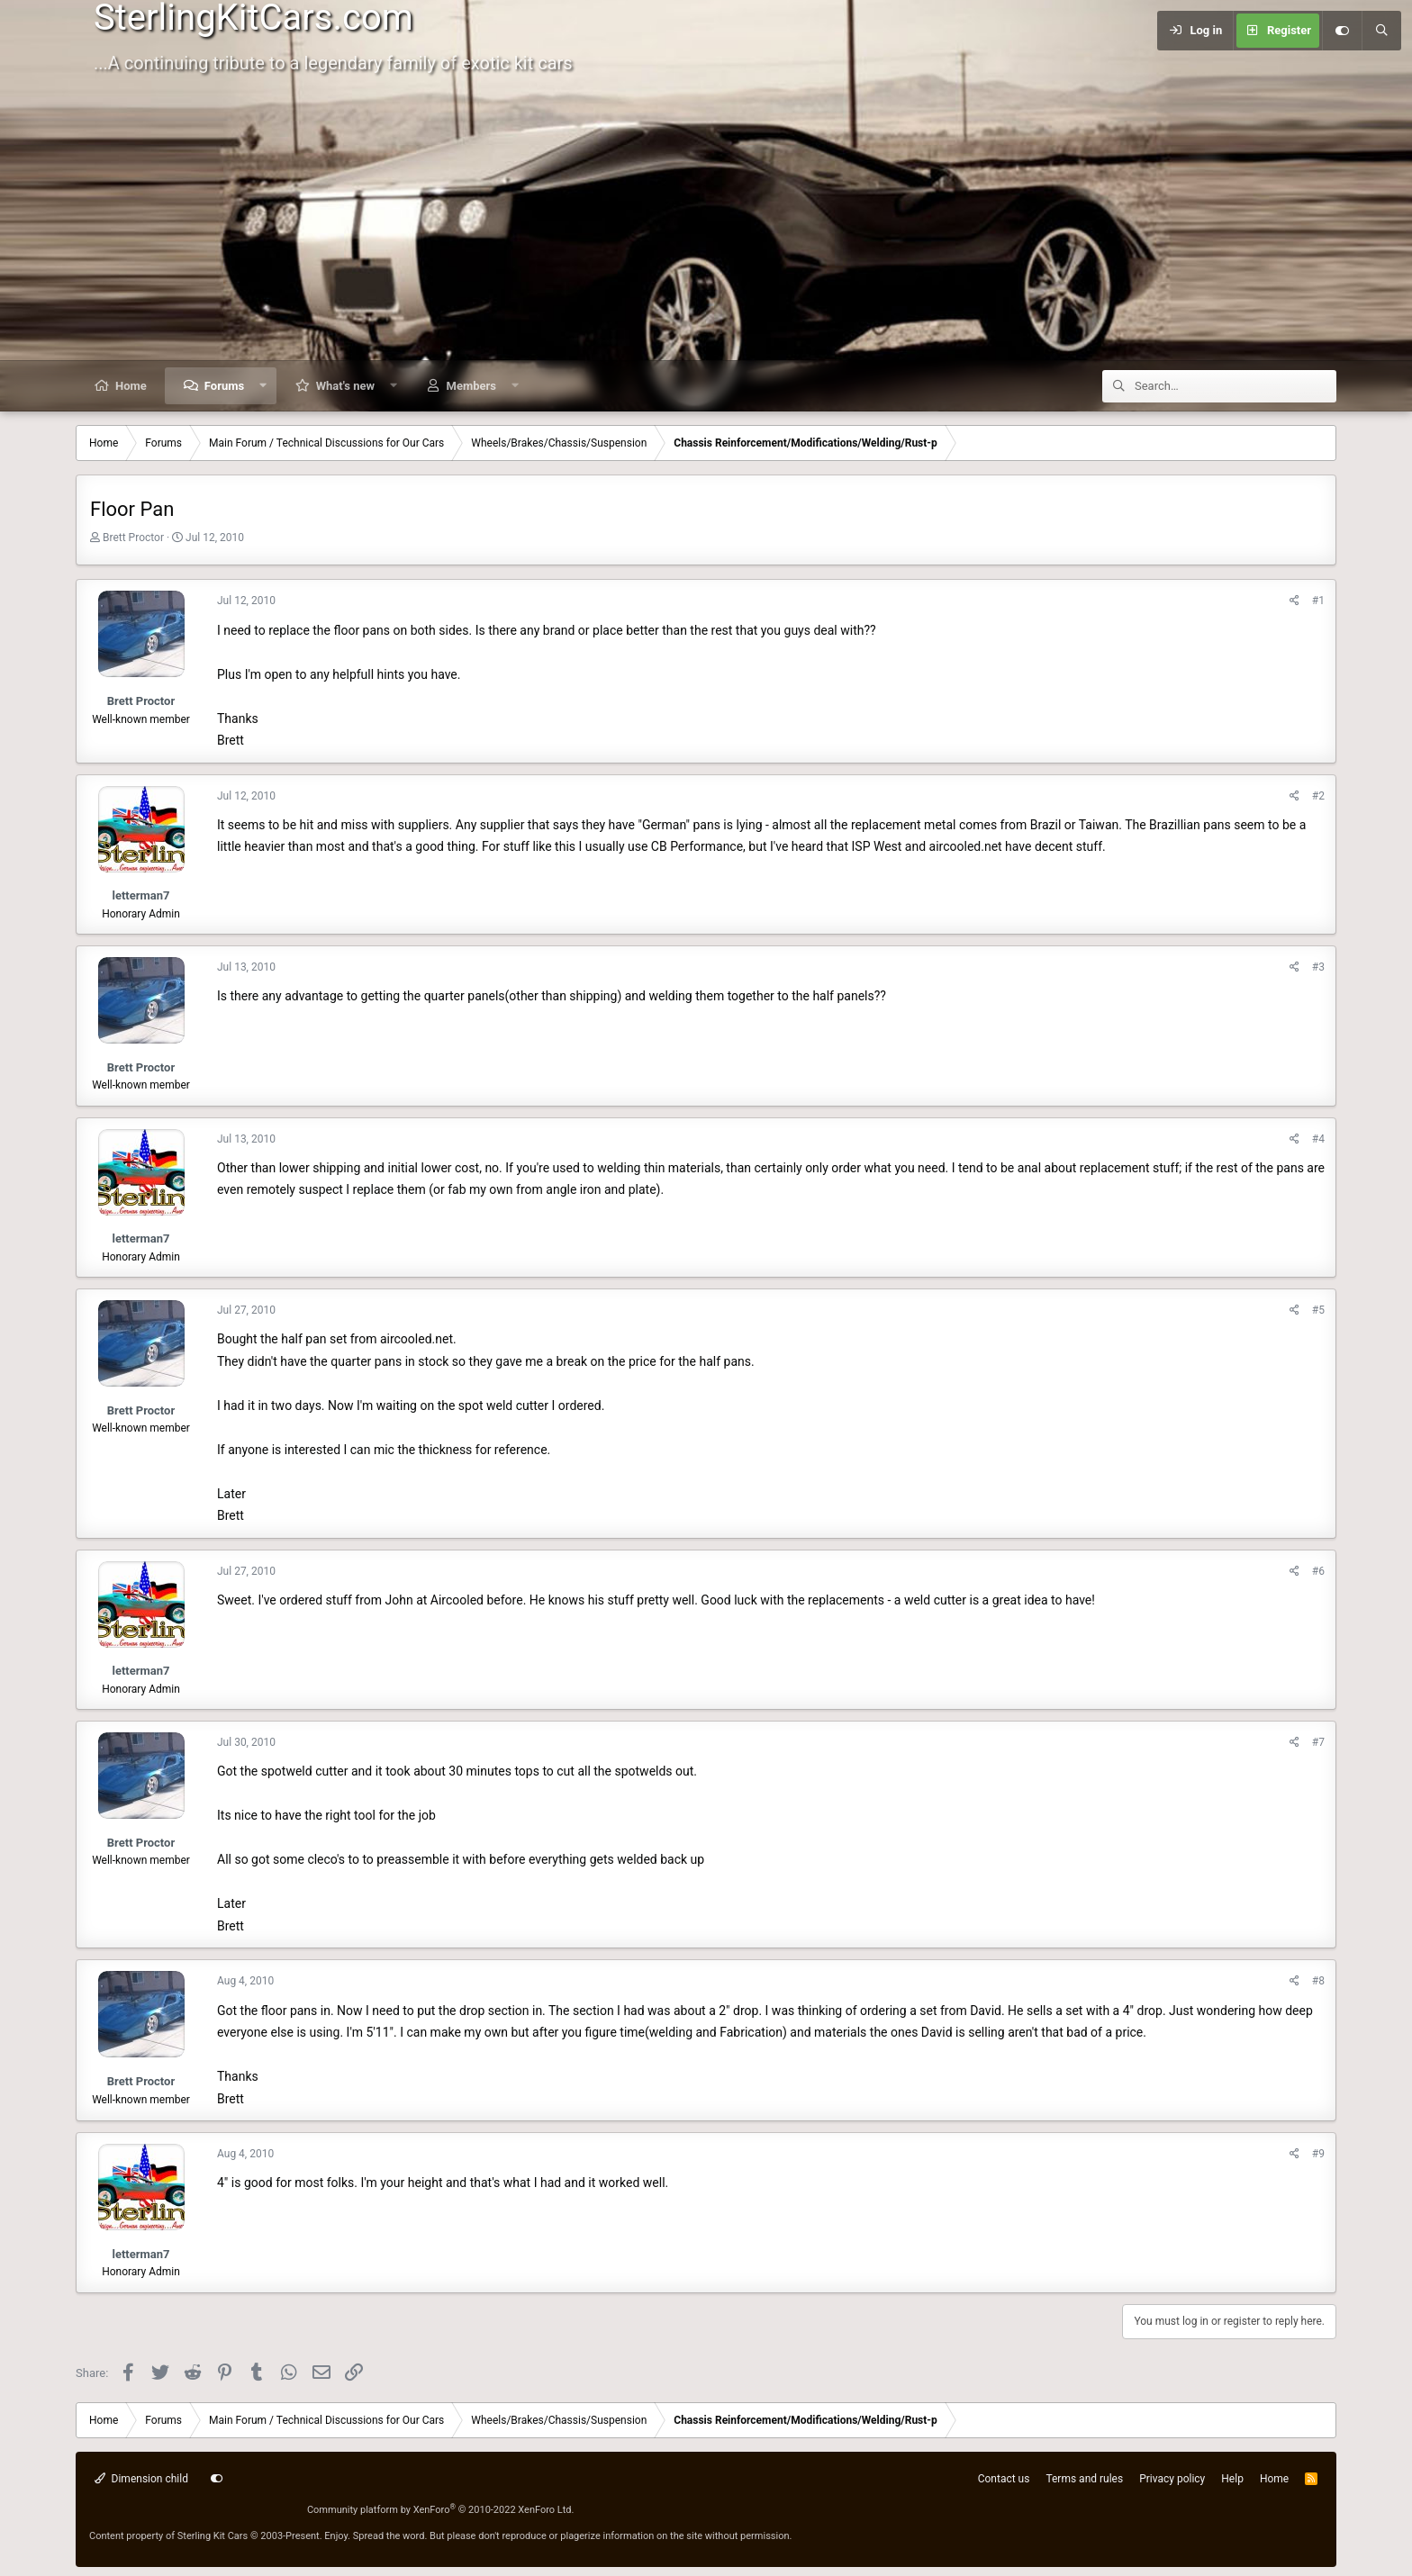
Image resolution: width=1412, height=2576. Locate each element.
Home (131, 386)
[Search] (1381, 30)
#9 (1318, 2153)
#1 (1318, 600)
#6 (1318, 1571)
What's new (345, 386)
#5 (1318, 1310)
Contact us (1004, 2478)
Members (471, 386)
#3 (1318, 967)
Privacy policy (1172, 2478)
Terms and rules (1084, 2478)
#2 (1318, 796)
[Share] (1294, 601)
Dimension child (141, 2478)
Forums (224, 386)
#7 (1318, 1742)
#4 (1318, 1139)
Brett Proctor (133, 537)
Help (1232, 2478)
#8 (1318, 1981)
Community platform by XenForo (441, 2510)
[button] (263, 385)
